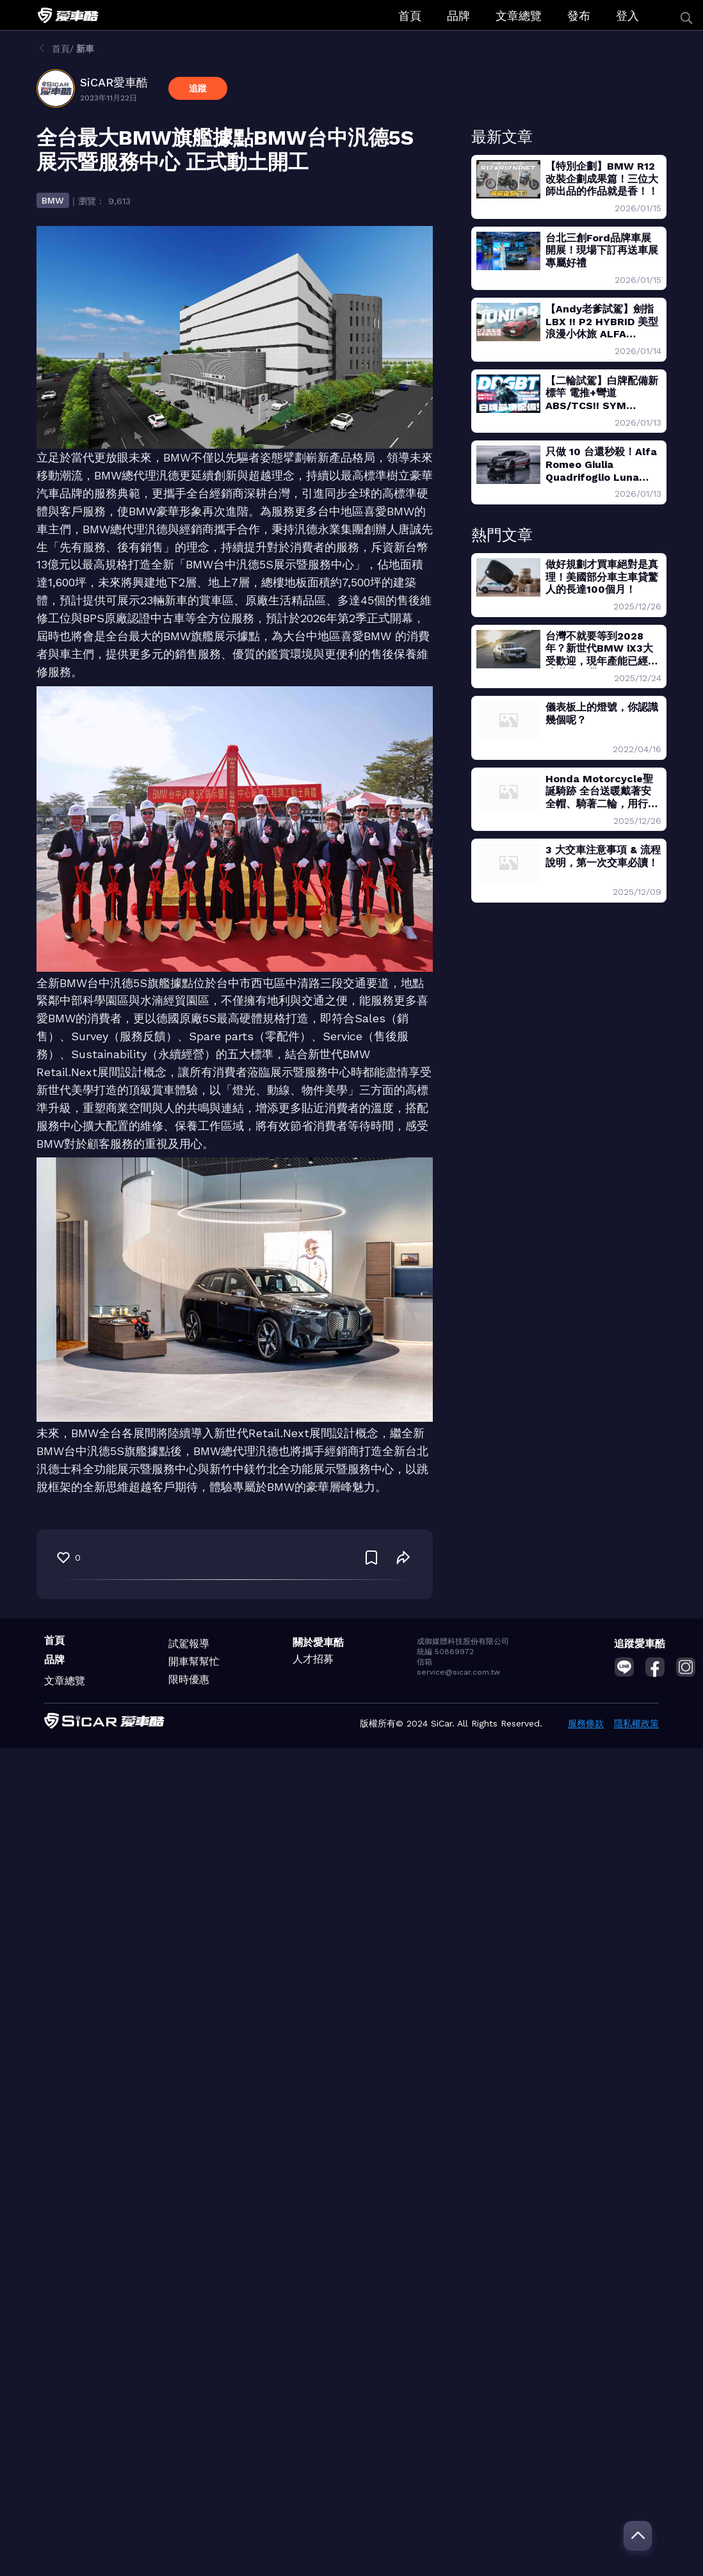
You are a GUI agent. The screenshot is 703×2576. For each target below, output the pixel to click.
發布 (578, 15)
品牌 (458, 15)
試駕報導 (188, 1644)
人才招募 (313, 1659)
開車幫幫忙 (194, 1661)
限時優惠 (188, 1679)
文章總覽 (519, 15)
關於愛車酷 (318, 1642)
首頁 (409, 15)
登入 (627, 15)
